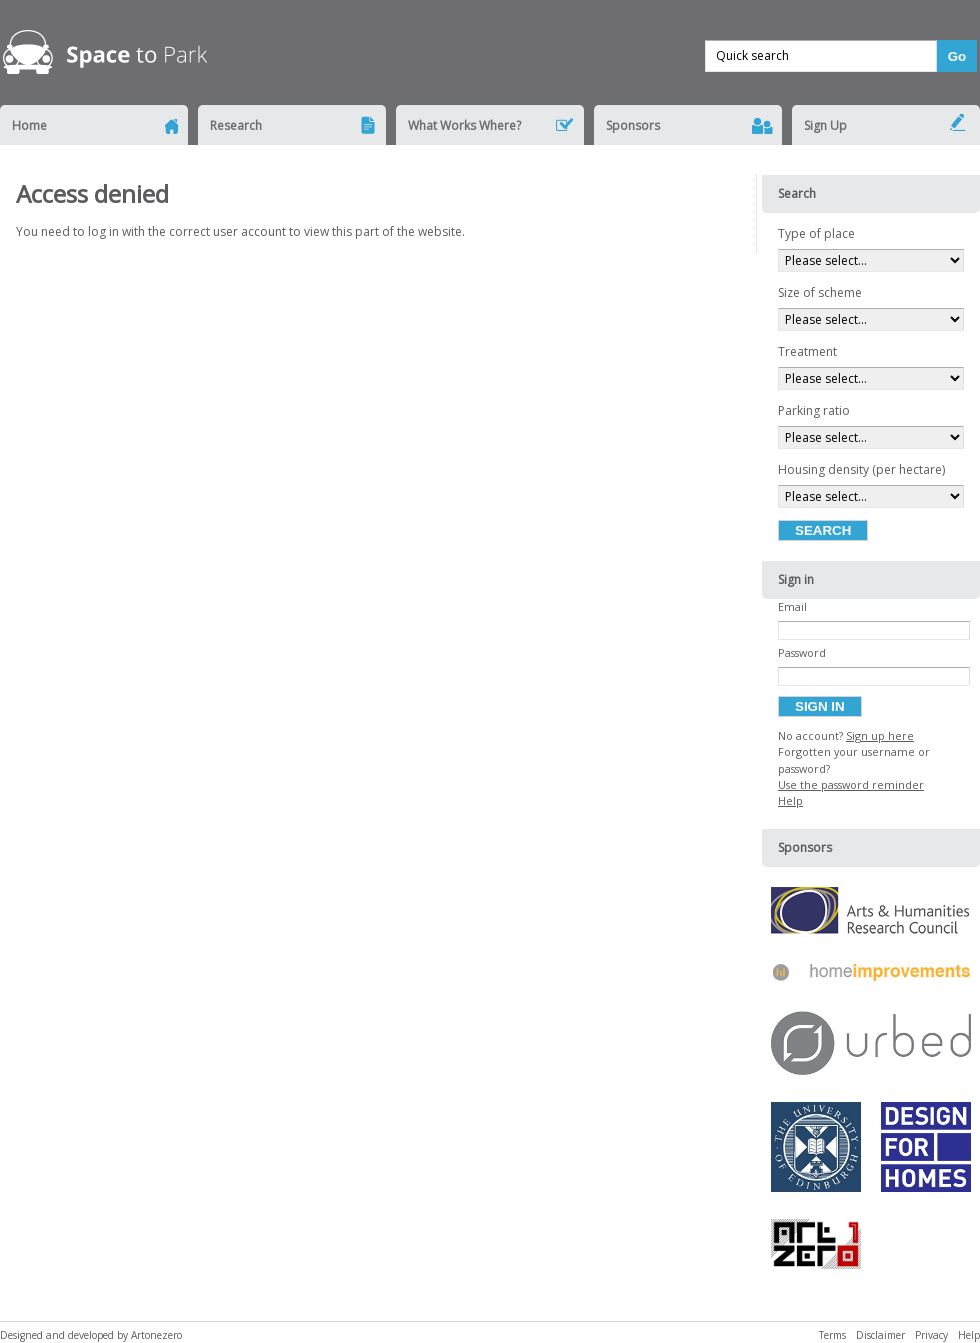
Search (823, 530)
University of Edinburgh (816, 1152)
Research (236, 125)
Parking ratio (814, 410)
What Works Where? (464, 125)
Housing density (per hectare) (861, 469)
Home (29, 125)
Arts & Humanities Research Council (871, 915)
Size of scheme (820, 292)
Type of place (816, 233)
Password (802, 652)
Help (790, 800)
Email (792, 606)
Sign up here (880, 735)
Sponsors (633, 125)
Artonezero (816, 1249)
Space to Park (107, 55)
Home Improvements (871, 977)
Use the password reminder (851, 784)
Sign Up (825, 125)
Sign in (820, 706)
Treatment (807, 351)
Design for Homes (926, 1152)
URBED (871, 1048)
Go (957, 56)
